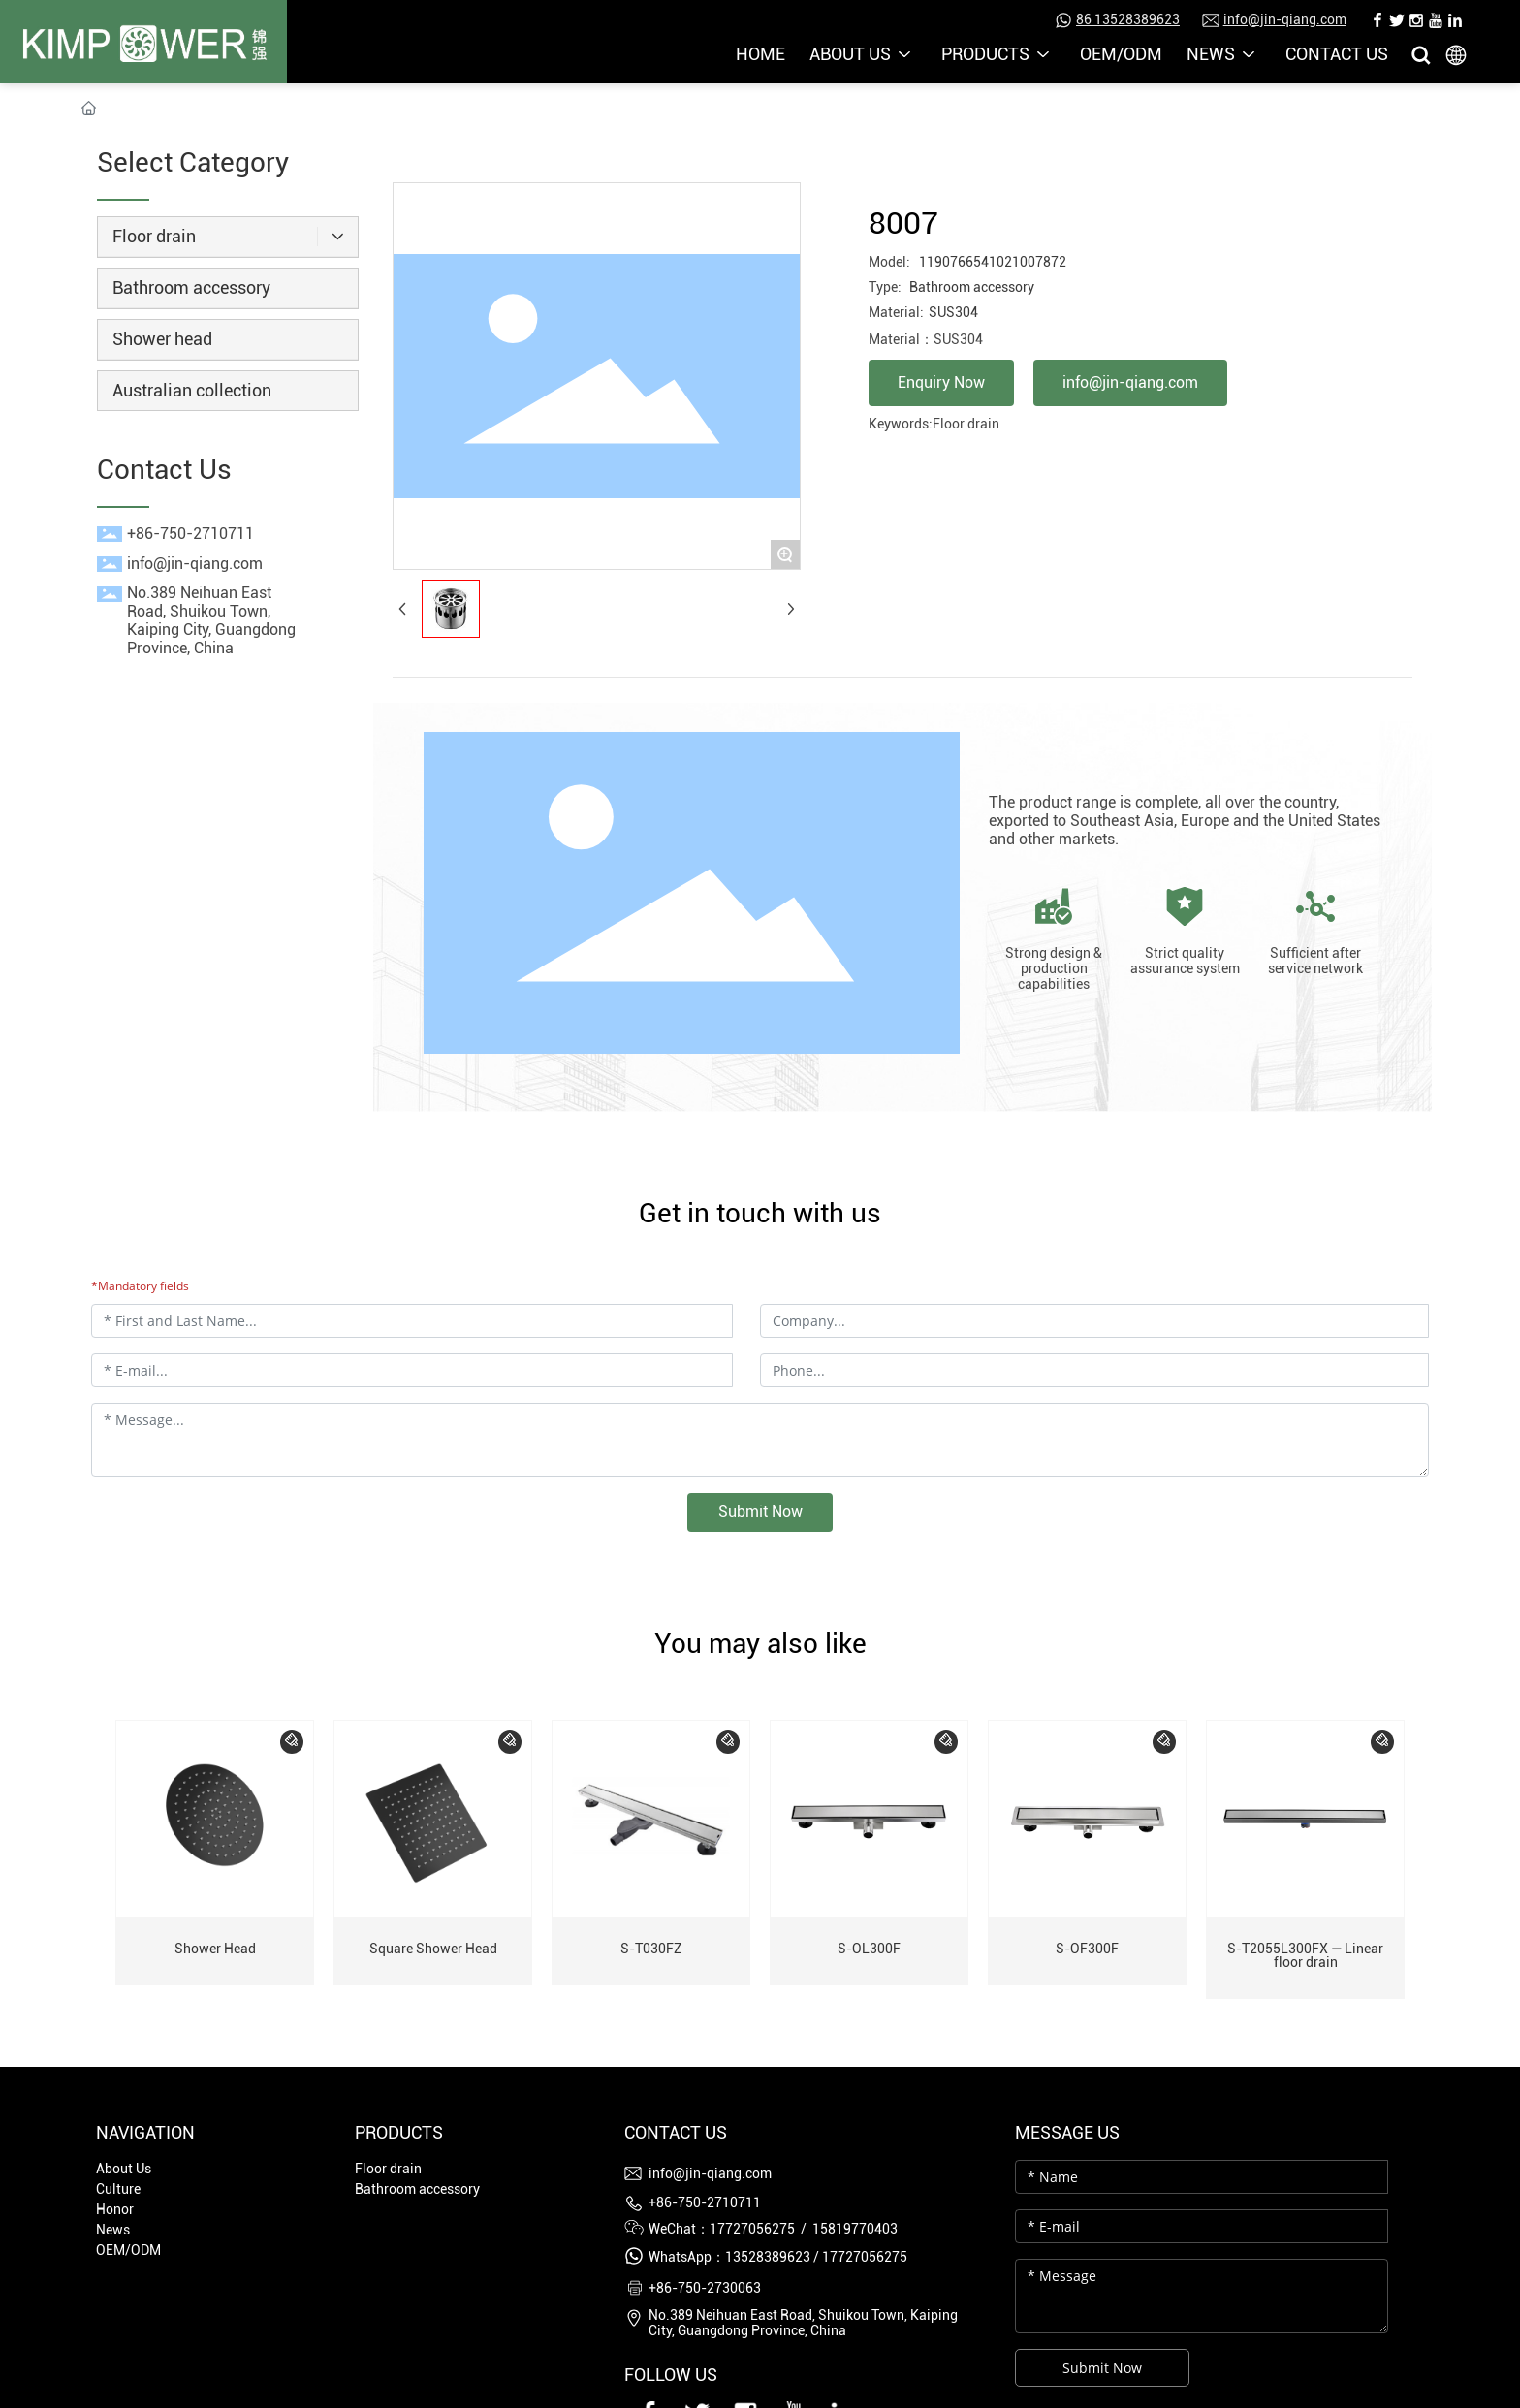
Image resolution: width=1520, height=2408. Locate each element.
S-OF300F (1087, 1948)
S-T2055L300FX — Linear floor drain (1305, 1955)
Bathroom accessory (971, 287)
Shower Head (215, 1948)
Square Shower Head (433, 1948)
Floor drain (966, 423)
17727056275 (864, 2257)
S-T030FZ (650, 1948)
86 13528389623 (1128, 19)
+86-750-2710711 (190, 533)
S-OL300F (869, 1948)
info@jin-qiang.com (1284, 19)
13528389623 (767, 2257)
